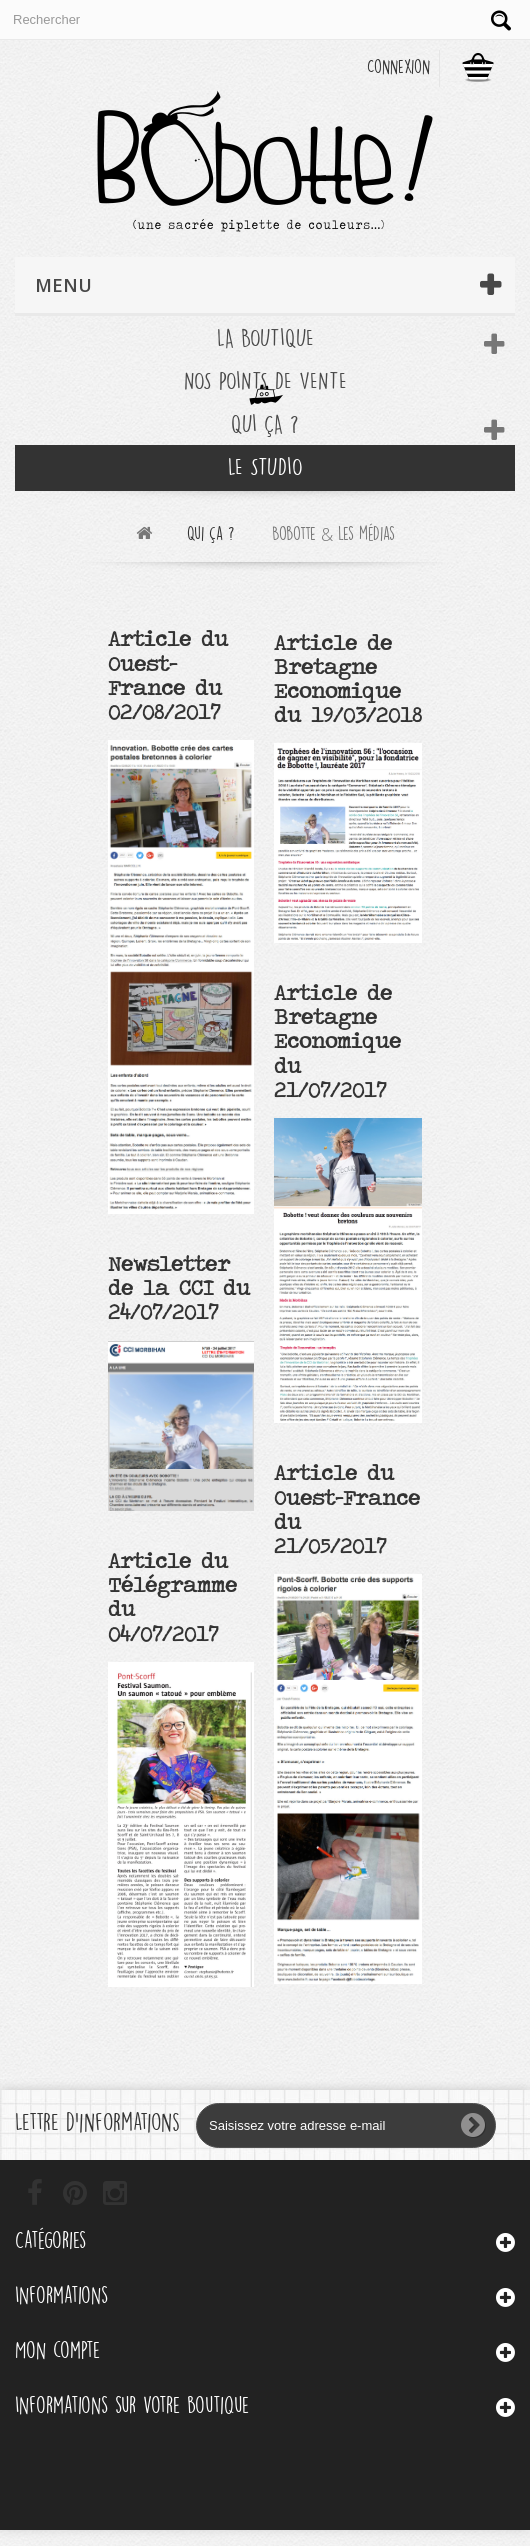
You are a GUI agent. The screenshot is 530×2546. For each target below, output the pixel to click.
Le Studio (265, 467)
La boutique (265, 338)
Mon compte (57, 2350)
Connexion (398, 67)
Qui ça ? (265, 424)
